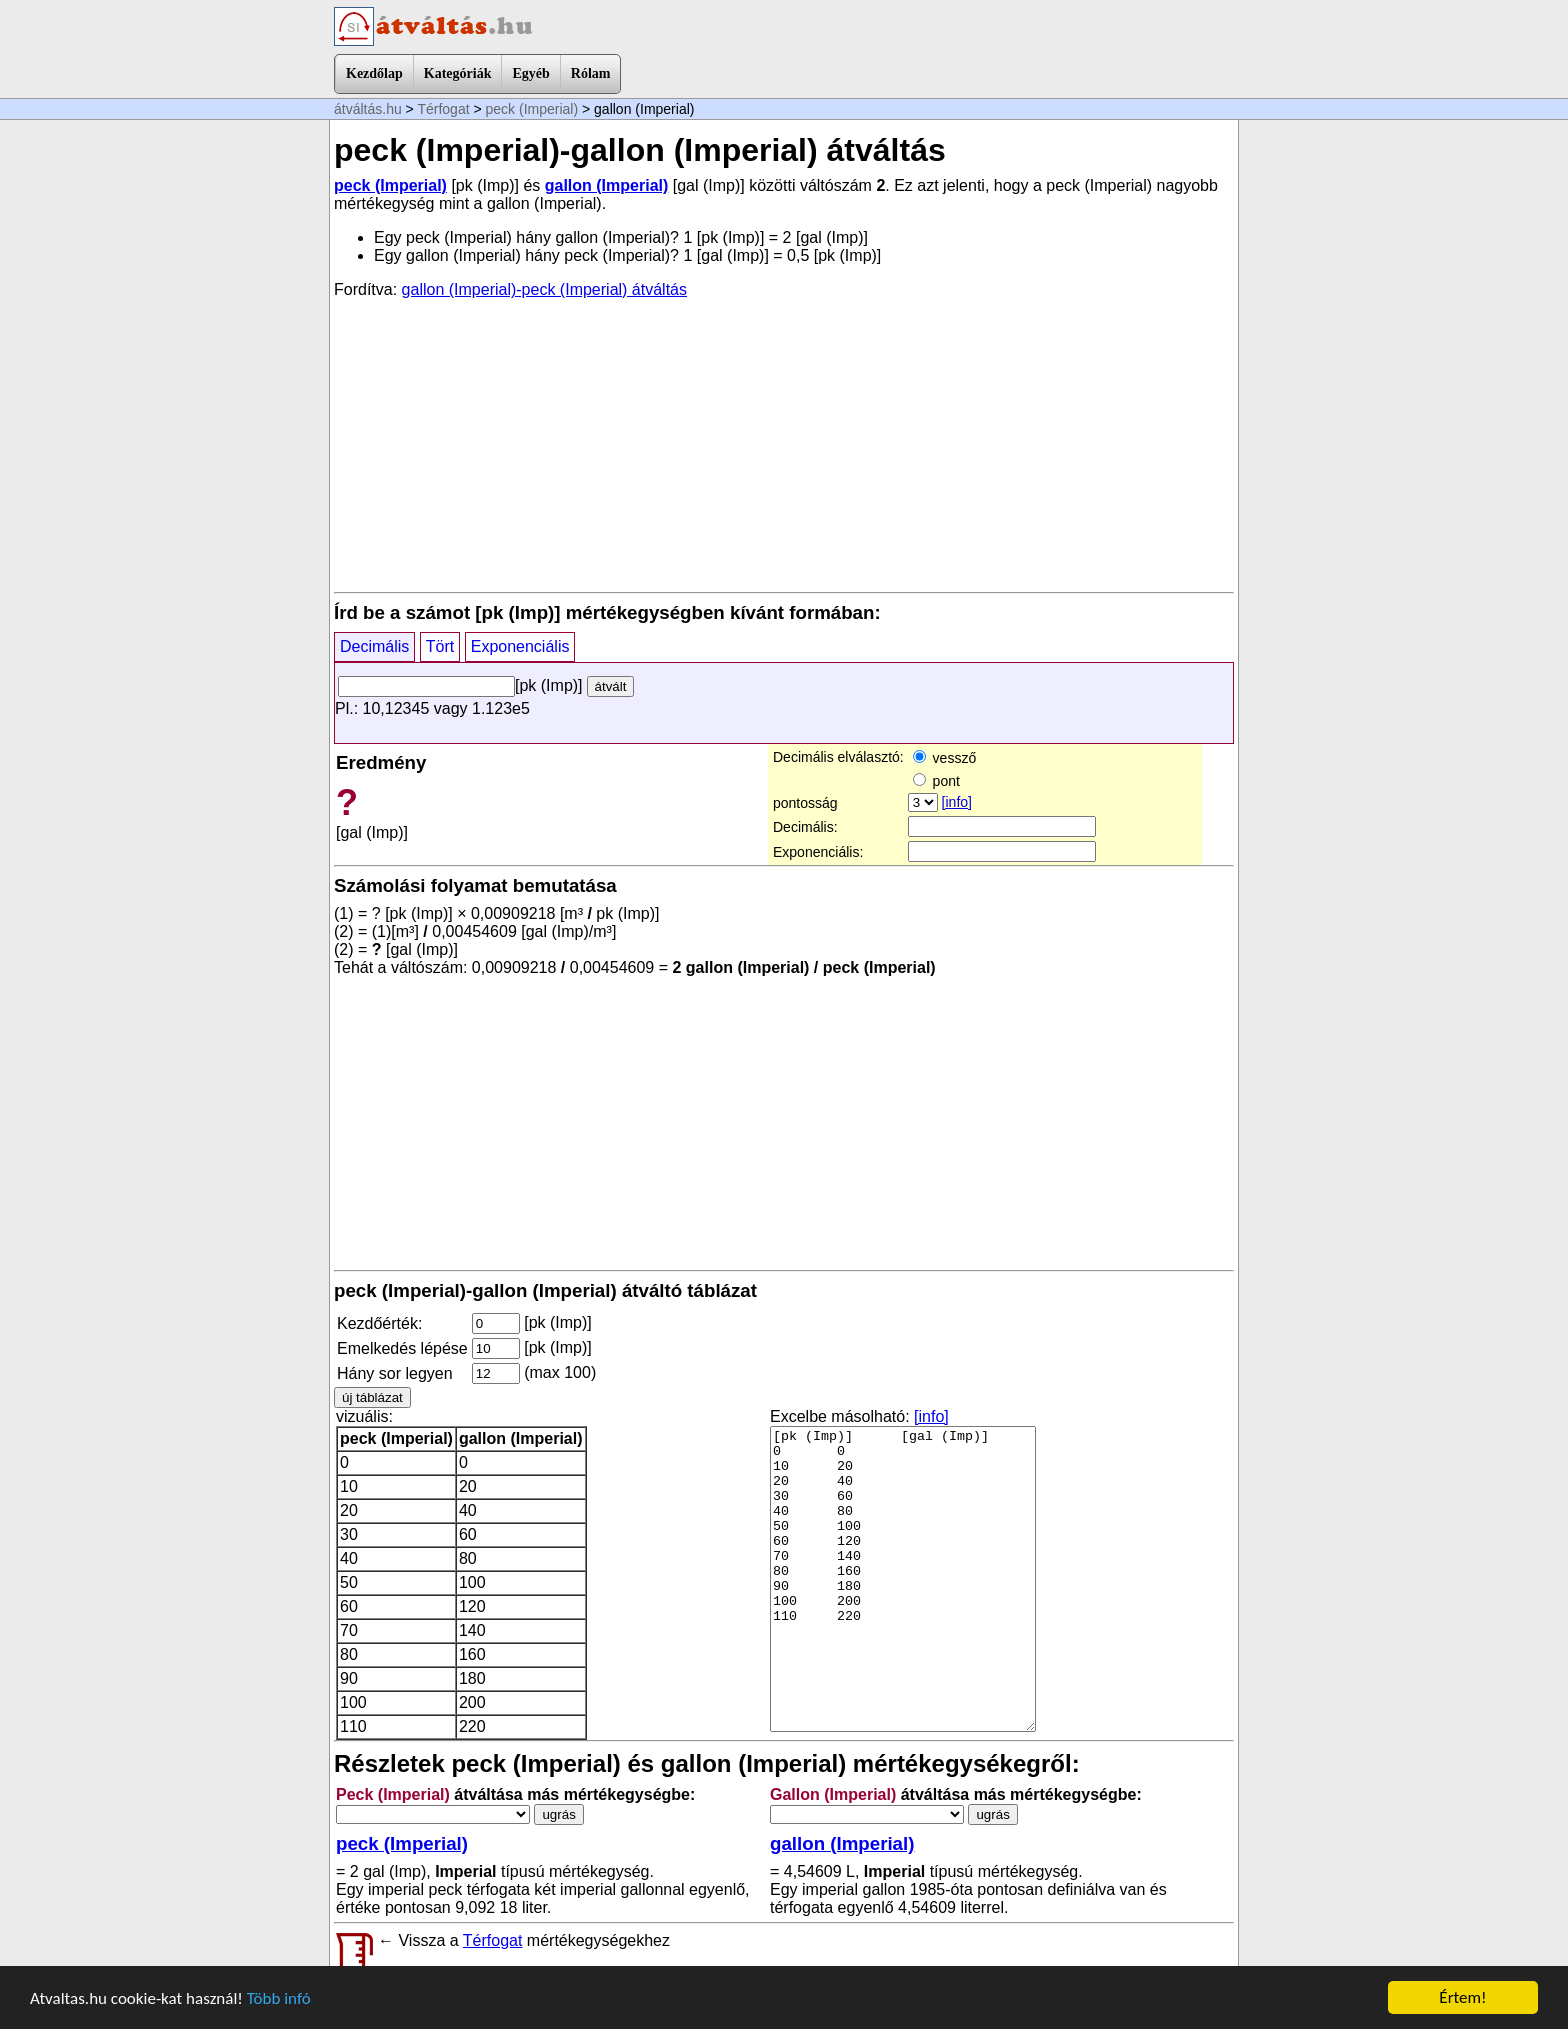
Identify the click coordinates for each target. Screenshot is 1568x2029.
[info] (957, 802)
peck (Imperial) (532, 109)
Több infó (279, 1998)
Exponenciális (520, 646)
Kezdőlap (374, 73)
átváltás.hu (368, 109)
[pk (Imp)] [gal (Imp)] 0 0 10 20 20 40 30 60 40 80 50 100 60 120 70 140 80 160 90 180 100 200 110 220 (903, 1579)
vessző (944, 758)
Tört (440, 646)
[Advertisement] (784, 444)
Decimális (374, 646)
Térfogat (443, 109)
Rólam (591, 73)
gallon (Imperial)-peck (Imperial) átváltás (544, 289)
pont (936, 781)
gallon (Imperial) (607, 185)
